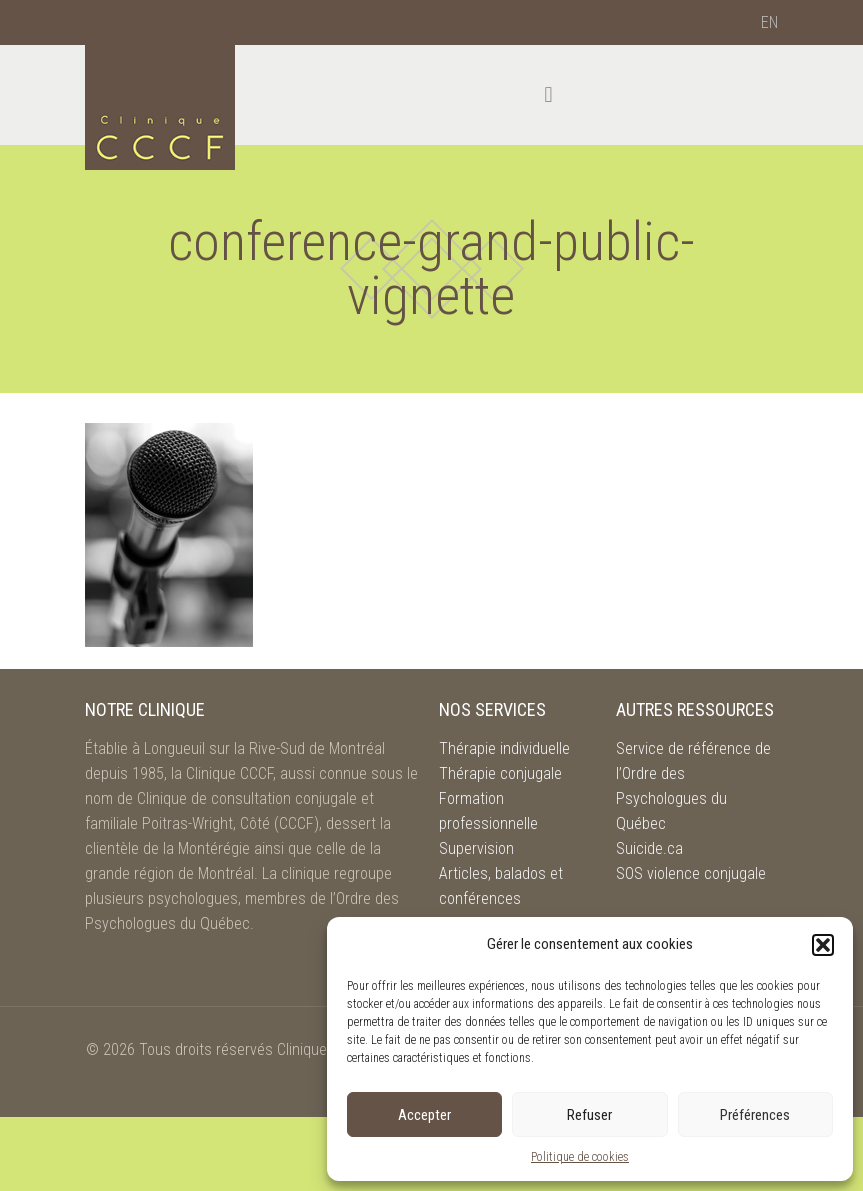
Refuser (589, 1115)
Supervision (476, 848)
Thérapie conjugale (500, 773)
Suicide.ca (649, 848)
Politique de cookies (580, 1157)
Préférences (755, 1115)
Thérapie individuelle (504, 748)
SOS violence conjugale (691, 873)
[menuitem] (769, 23)
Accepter (424, 1115)
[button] (823, 945)
